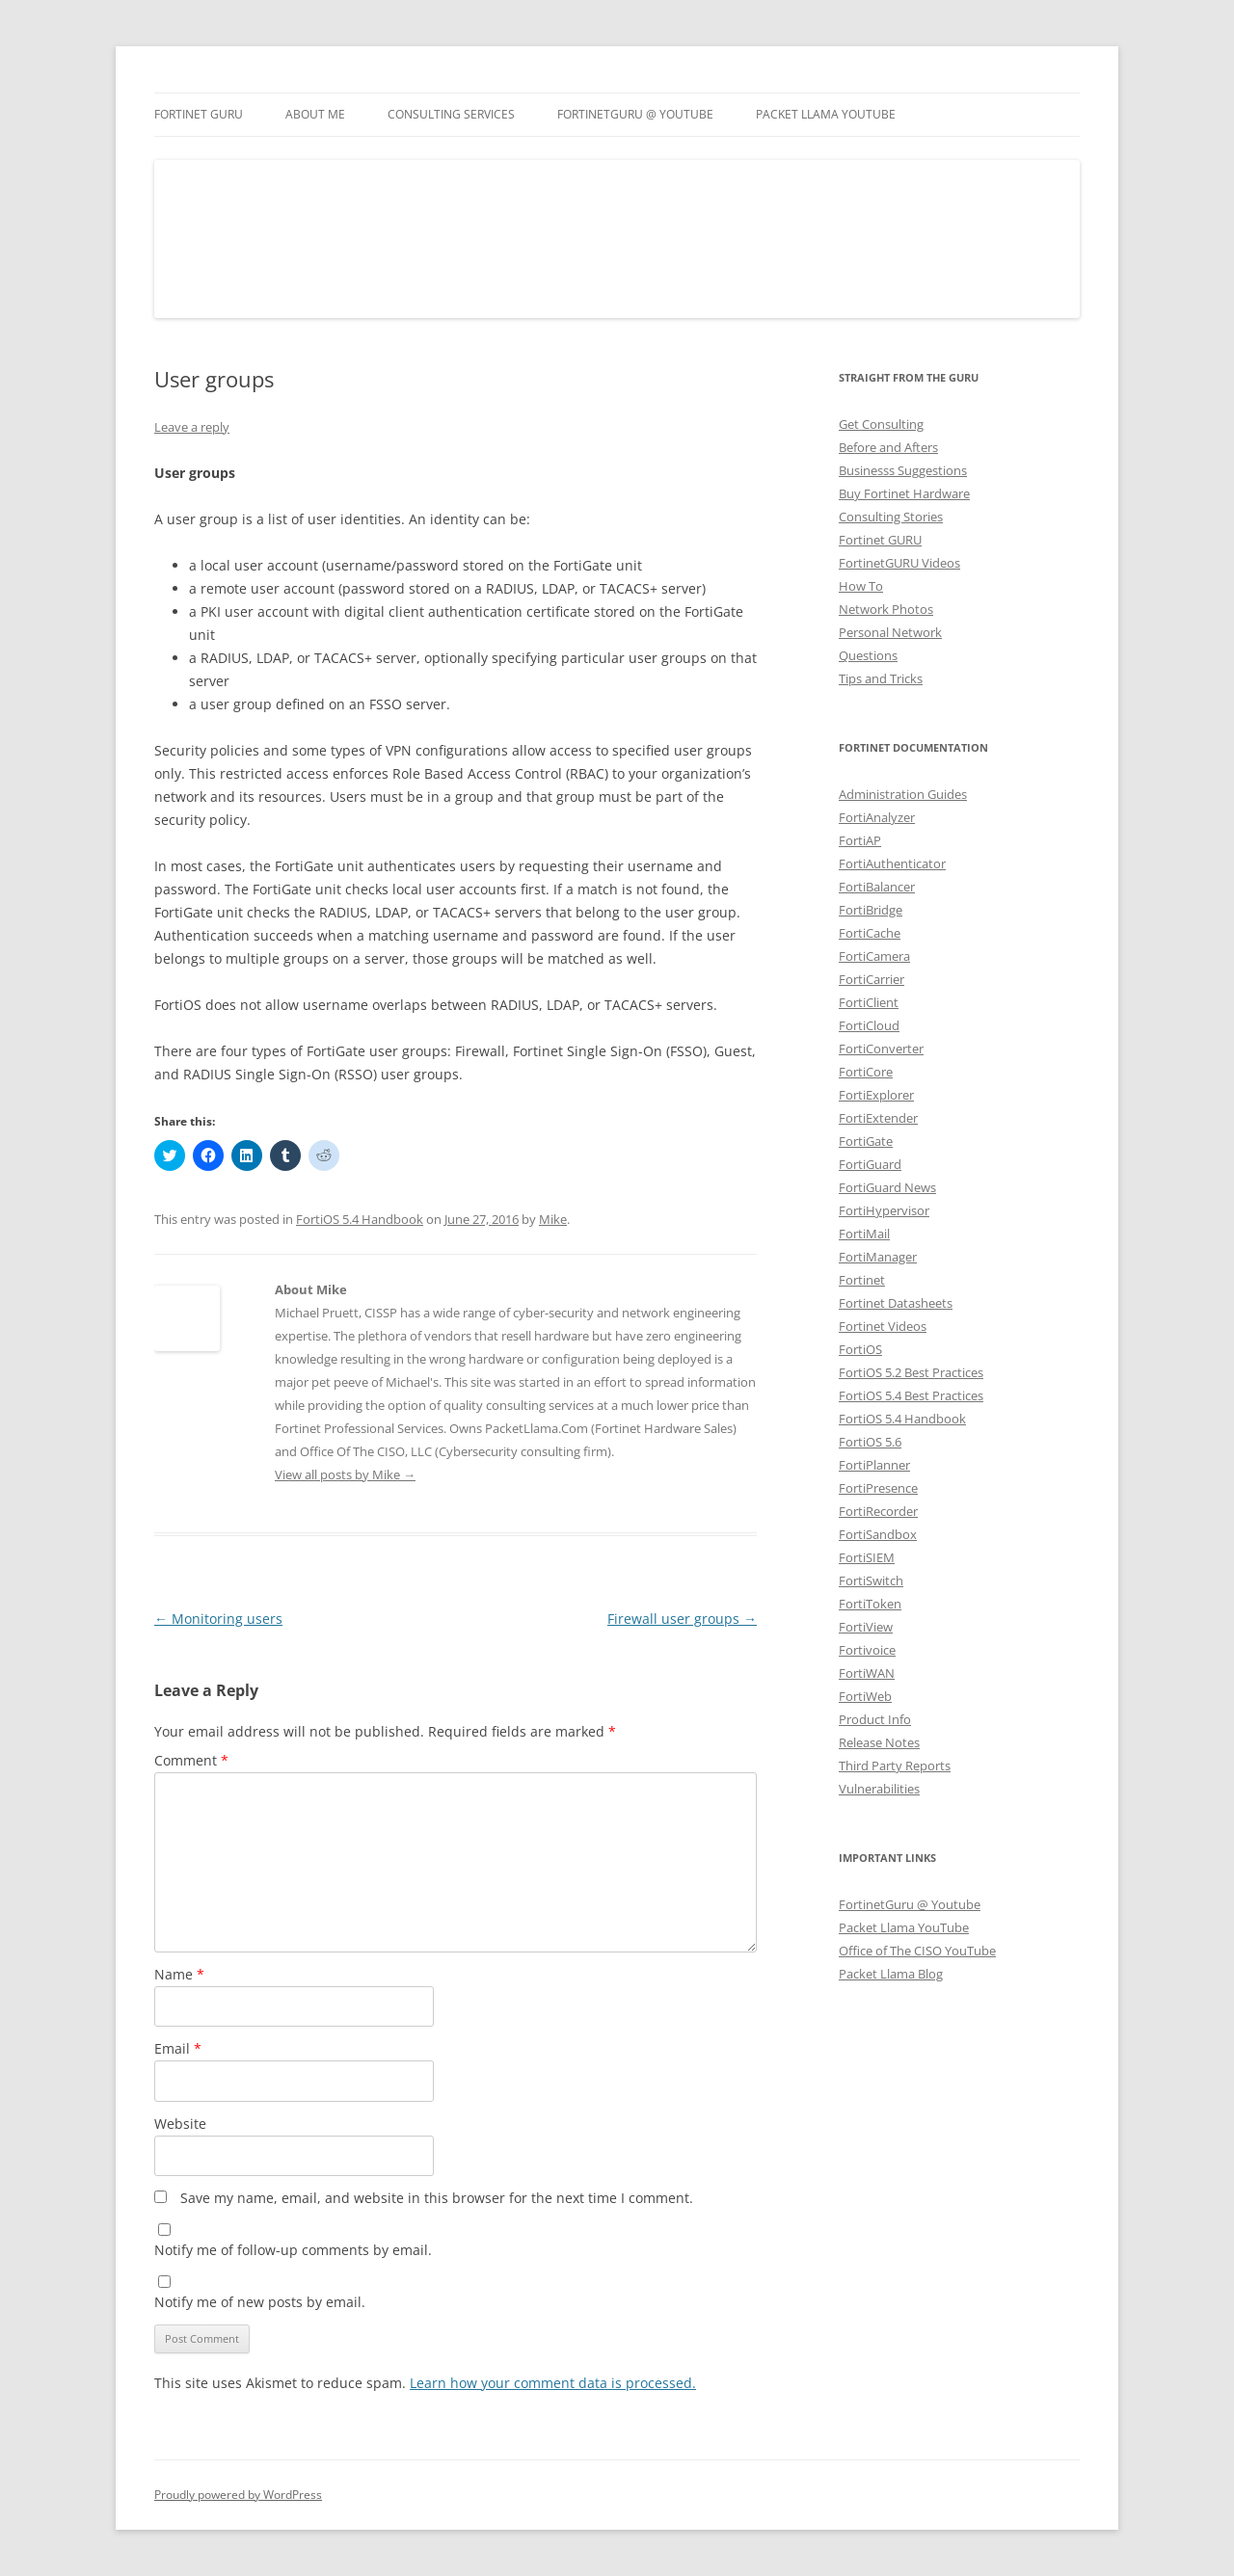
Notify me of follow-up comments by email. (293, 2250)
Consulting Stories (891, 516)
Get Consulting (881, 424)
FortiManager (878, 1256)
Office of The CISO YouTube (917, 1950)
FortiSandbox (878, 1534)
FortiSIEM (867, 1557)
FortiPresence (878, 1488)
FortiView (866, 1626)
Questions (868, 655)
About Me (315, 114)
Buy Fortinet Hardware (904, 493)
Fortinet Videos (882, 1326)
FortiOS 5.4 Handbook (359, 1219)
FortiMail (864, 1233)
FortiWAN (867, 1673)
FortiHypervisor (884, 1210)
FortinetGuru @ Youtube (909, 1904)
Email (177, 2048)
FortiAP (860, 840)
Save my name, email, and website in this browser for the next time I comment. (436, 2198)
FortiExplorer (876, 1094)
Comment (191, 1760)
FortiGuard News (887, 1187)
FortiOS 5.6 (870, 1441)
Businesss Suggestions (903, 470)
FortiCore (866, 1071)
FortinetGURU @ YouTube (635, 114)
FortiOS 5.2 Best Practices (911, 1372)
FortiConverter (881, 1048)
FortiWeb (865, 1696)
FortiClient (869, 1002)
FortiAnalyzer (877, 817)
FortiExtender (878, 1118)
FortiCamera (874, 956)
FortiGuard (870, 1164)
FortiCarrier (871, 979)
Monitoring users (218, 1618)
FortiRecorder (878, 1511)
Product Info (875, 1719)
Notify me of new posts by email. (259, 2302)
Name (179, 1974)
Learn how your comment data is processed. (553, 2383)
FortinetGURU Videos (899, 562)
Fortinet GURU (198, 114)
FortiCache (869, 933)
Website (180, 2123)
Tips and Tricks (881, 678)
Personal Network (890, 632)
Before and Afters (888, 447)
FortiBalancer (877, 886)
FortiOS (860, 1349)
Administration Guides (903, 794)
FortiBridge (870, 909)
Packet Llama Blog (891, 1973)
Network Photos (886, 609)
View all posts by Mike (345, 1474)
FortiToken (870, 1603)
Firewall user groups (682, 1618)
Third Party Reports (895, 1765)
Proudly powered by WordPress (238, 2494)
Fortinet (862, 1279)
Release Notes (879, 1742)
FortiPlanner (874, 1465)
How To (861, 586)
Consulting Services (451, 114)
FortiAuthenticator (892, 863)
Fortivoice (867, 1650)
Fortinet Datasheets (895, 1303)
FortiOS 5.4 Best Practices (911, 1395)
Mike (553, 1219)
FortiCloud (869, 1025)
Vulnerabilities (879, 1788)
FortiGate (866, 1141)
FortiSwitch (871, 1580)
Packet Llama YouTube (826, 114)
